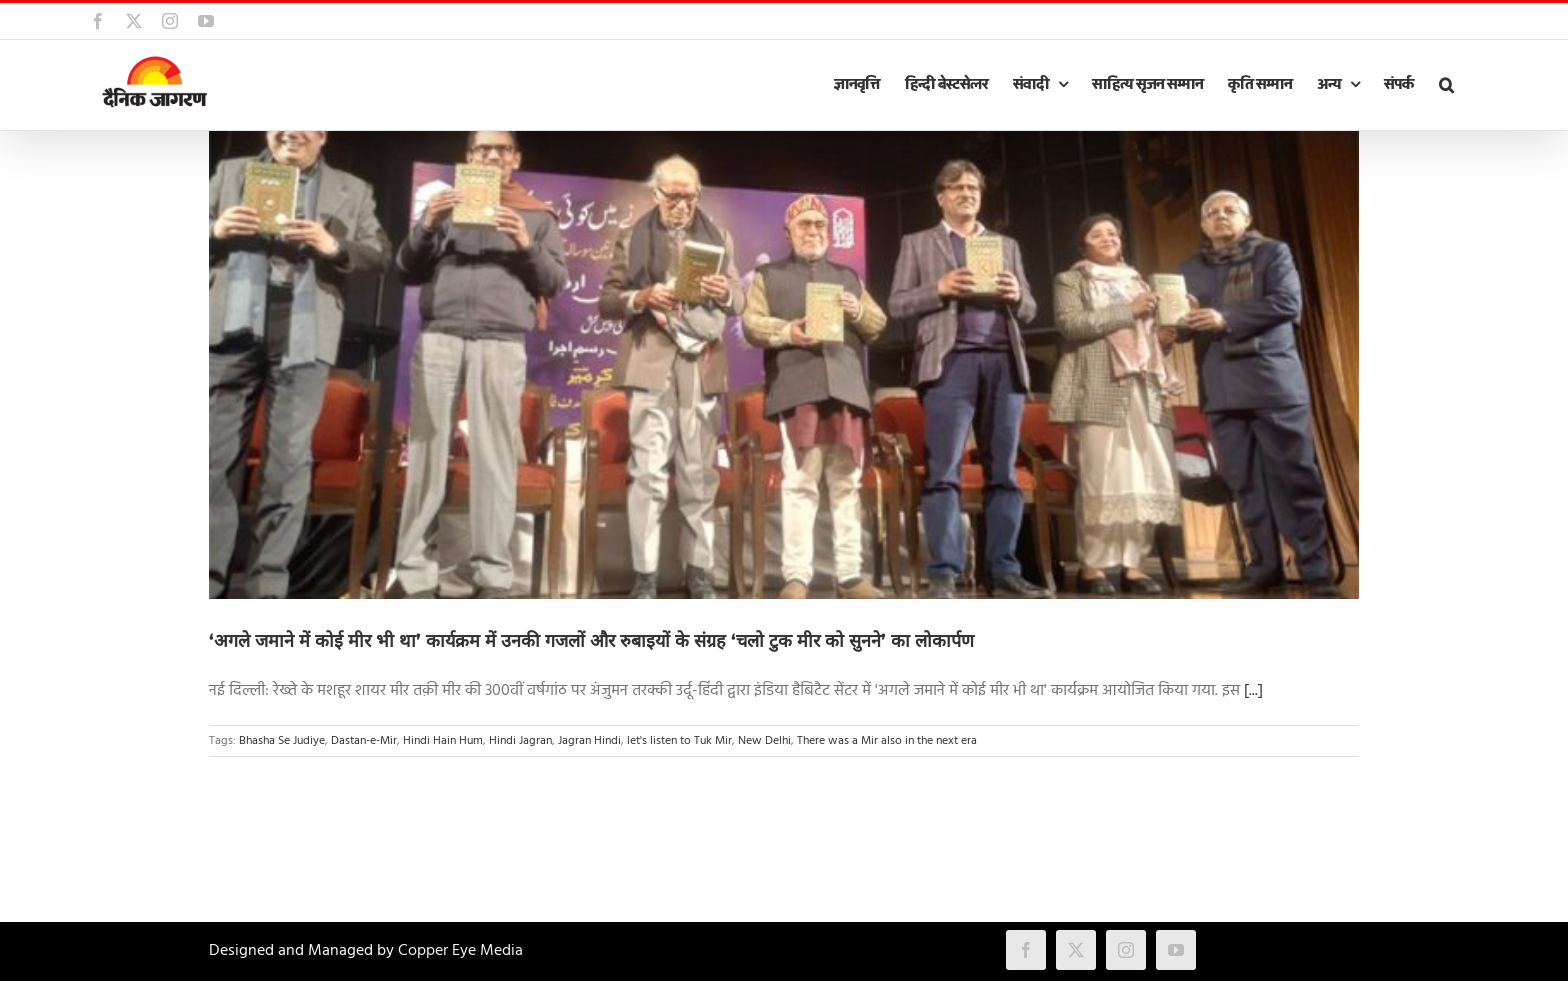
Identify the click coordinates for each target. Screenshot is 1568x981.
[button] (1446, 85)
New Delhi (764, 741)
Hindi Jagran (520, 741)
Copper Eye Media (460, 951)
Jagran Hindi (589, 741)
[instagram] (1126, 950)
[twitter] (1076, 950)
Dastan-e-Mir (364, 741)
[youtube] (1176, 950)
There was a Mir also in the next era (887, 741)
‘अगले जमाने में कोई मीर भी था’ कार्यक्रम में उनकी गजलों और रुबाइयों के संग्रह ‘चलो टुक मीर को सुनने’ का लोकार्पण (591, 641)
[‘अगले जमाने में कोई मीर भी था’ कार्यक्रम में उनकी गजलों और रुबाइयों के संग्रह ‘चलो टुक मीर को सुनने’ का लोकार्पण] (784, 365)
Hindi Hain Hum (443, 741)
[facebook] (1026, 950)
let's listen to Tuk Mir (679, 741)
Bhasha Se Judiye (282, 741)
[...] (1253, 691)
